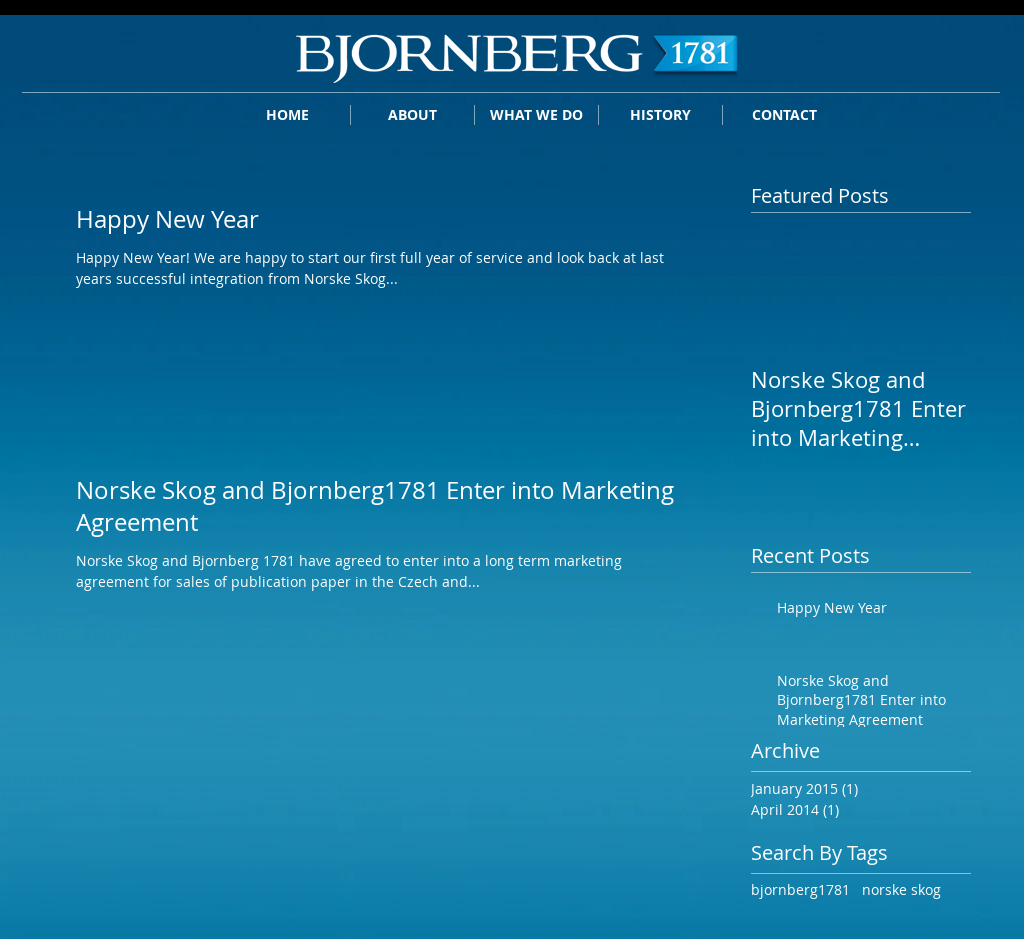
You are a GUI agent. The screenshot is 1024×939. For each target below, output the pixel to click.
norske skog (901, 889)
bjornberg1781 (800, 889)
